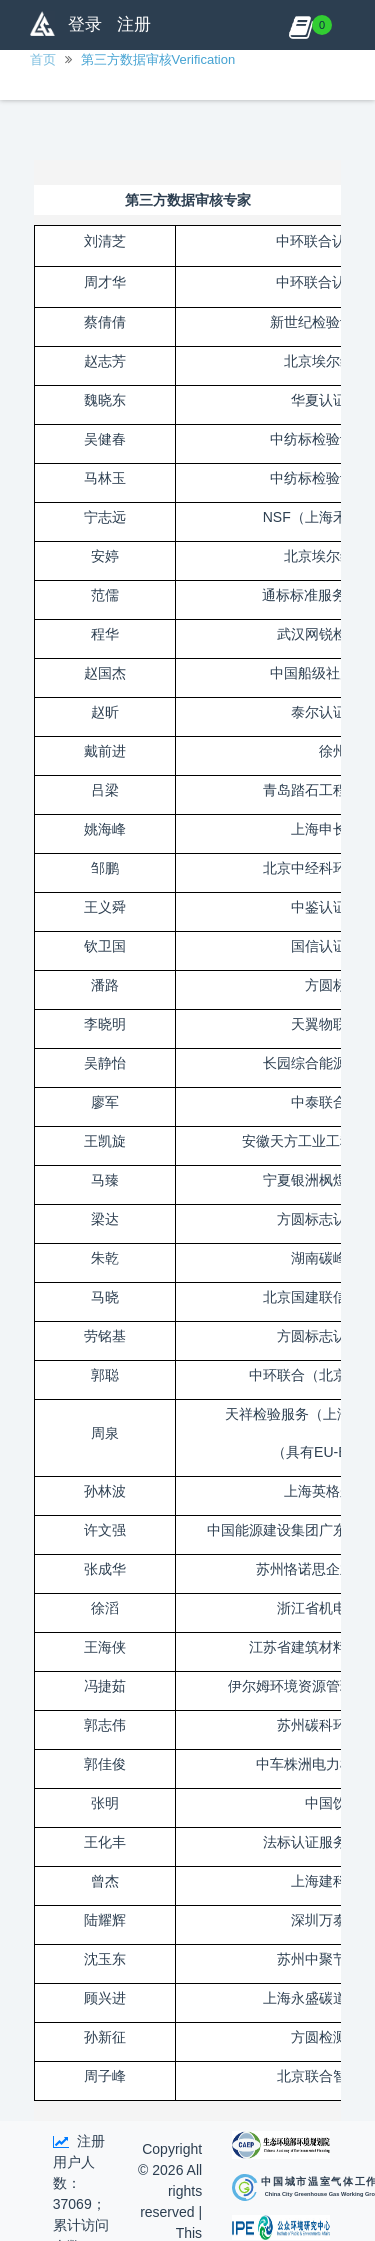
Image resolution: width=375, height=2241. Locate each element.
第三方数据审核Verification (158, 59)
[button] (300, 25)
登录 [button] (85, 24)
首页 (43, 59)
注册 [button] (134, 24)
